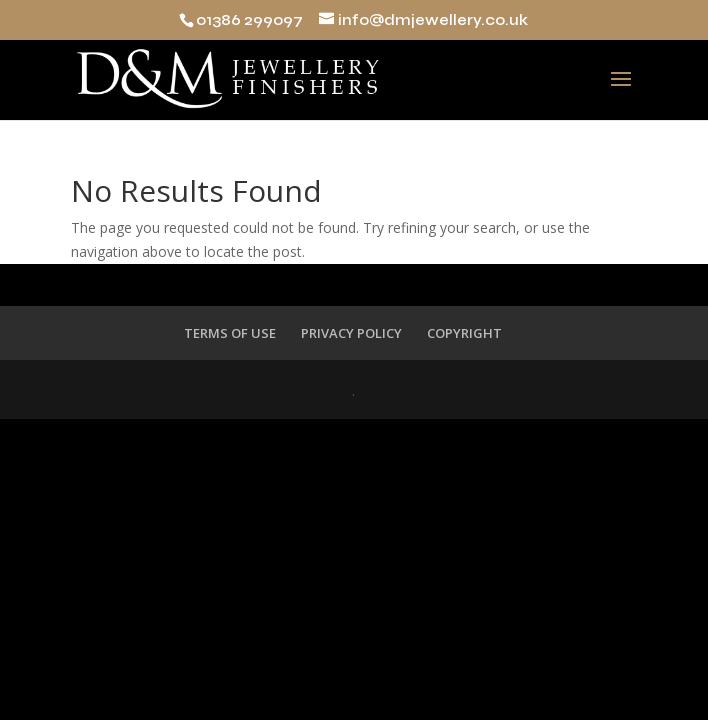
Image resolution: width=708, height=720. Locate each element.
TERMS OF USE (230, 333)
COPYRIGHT (464, 333)
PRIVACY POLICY (351, 333)
